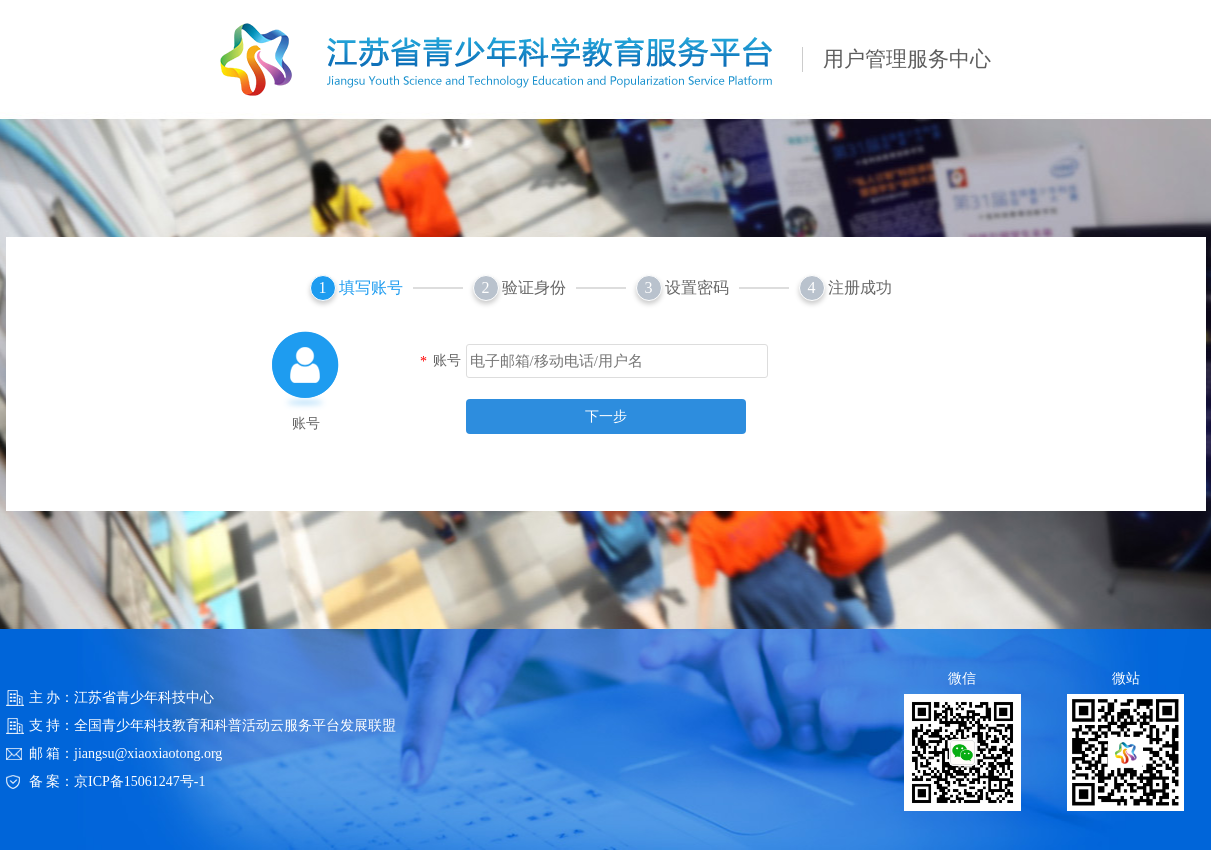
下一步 (606, 416)
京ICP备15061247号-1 (139, 781)
